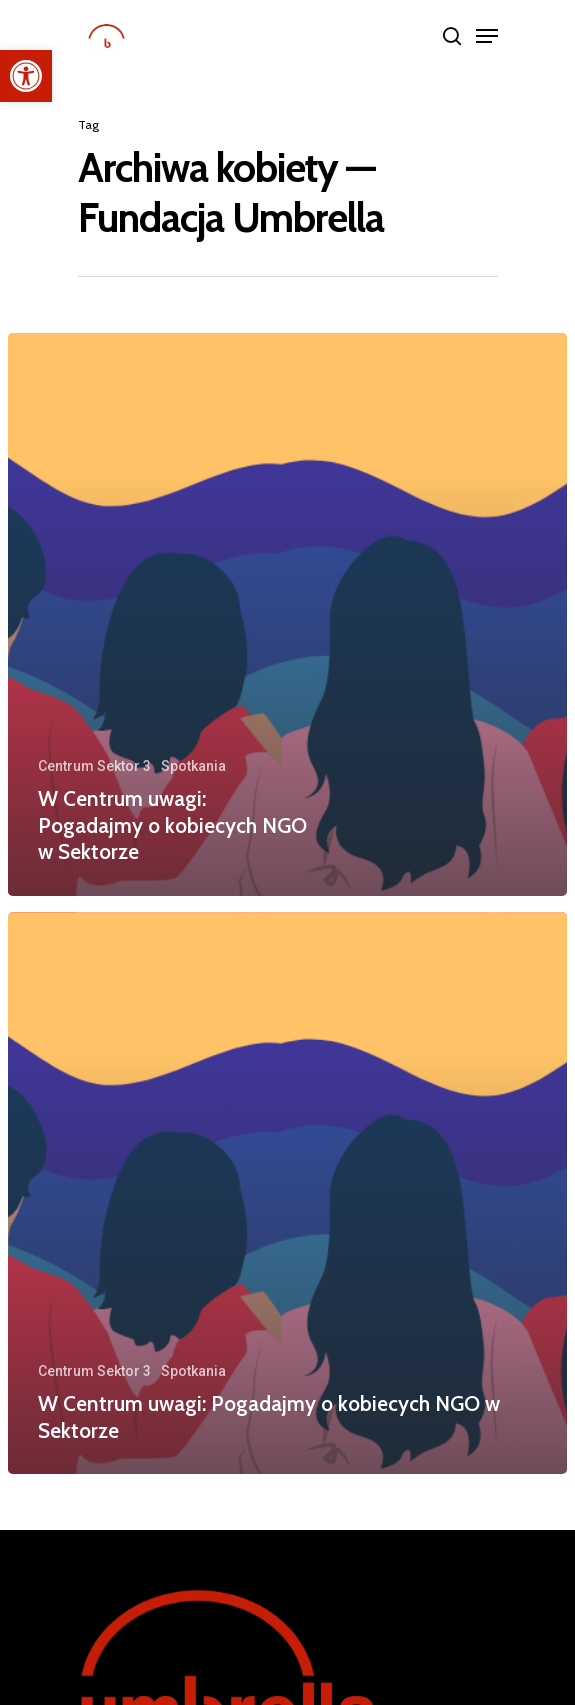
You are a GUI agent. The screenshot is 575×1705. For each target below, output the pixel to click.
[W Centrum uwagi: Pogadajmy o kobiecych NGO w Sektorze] (287, 614)
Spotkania (193, 766)
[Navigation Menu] (487, 36)
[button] (26, 76)
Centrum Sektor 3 (94, 766)
